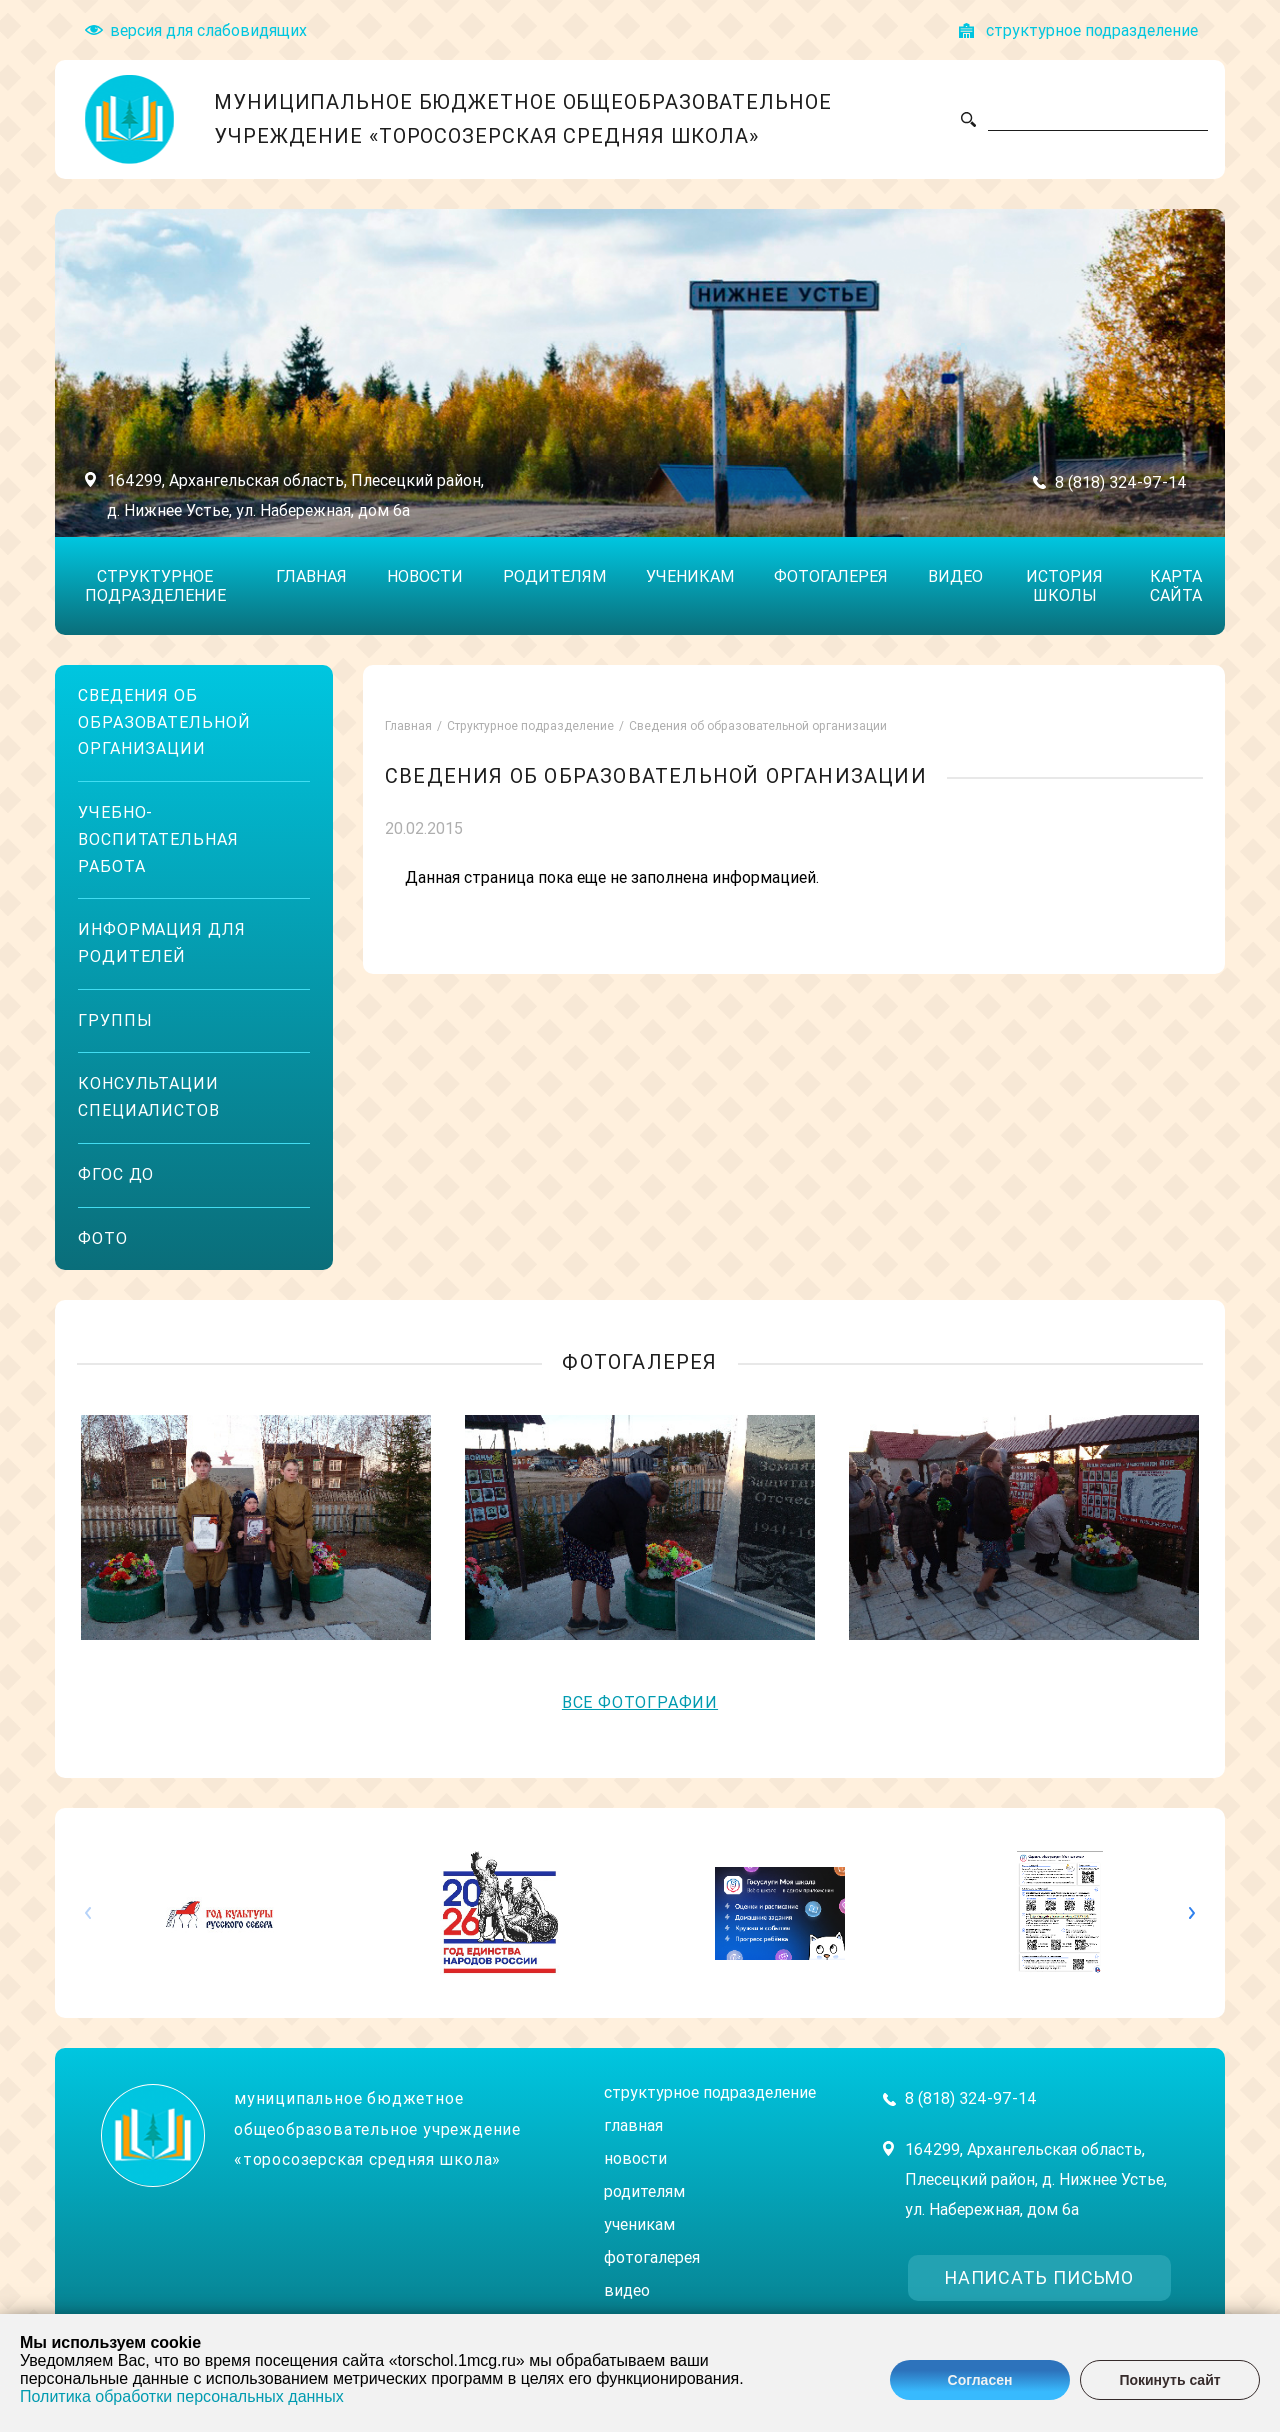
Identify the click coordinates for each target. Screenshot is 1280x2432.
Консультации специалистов (149, 1097)
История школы (1064, 586)
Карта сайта (1176, 586)
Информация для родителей (162, 943)
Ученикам (690, 576)
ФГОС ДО (116, 1174)
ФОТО (103, 1238)
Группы (115, 1020)
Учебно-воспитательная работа (158, 839)
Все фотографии (640, 1702)
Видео (955, 576)
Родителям (554, 576)
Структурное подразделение (155, 586)
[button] (1181, 1913)
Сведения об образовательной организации (164, 722)
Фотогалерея (831, 576)
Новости (425, 576)
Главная (311, 576)
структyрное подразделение (1092, 30)
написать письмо (1040, 2277)
